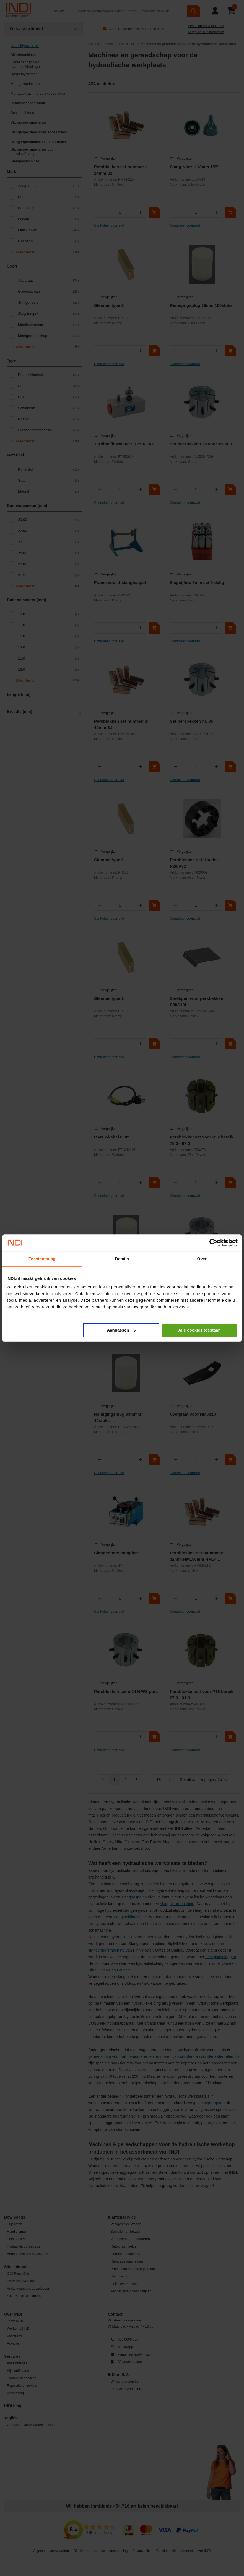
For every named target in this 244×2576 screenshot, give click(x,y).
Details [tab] (122, 1258)
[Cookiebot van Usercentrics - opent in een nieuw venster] (213, 1243)
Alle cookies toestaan (199, 1330)
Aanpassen (121, 1330)
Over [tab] (202, 1258)
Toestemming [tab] (42, 1258)
